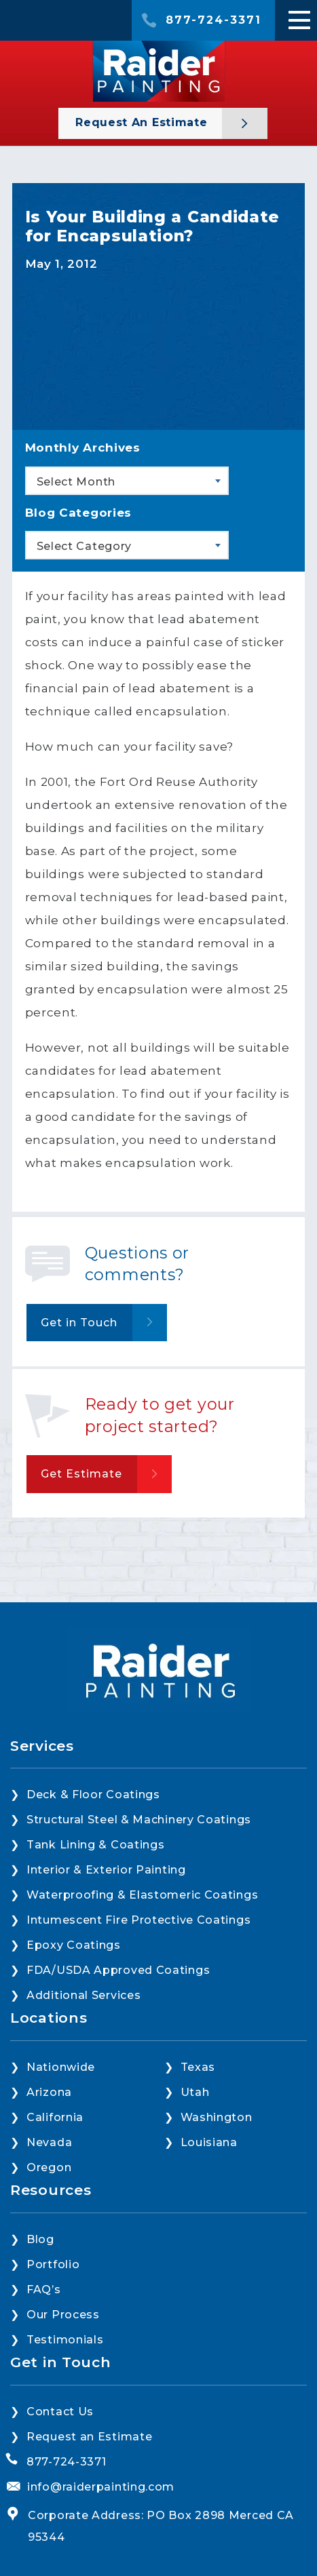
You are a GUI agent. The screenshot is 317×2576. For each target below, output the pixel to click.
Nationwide (60, 2067)
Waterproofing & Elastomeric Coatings (142, 1894)
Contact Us (60, 2411)
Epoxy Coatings (73, 1945)
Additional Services (83, 1995)
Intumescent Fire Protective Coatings (138, 1920)
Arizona (49, 2092)
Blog (40, 2239)
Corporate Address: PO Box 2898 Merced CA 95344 (161, 2526)
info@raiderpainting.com (100, 2486)
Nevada (49, 2142)
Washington (217, 2117)
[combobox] (127, 481)
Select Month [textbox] (76, 481)
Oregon (48, 2167)
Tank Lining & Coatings (95, 1844)
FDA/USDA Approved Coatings (118, 1970)
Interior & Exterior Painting (106, 1869)
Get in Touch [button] (79, 1322)
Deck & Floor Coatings (93, 1794)
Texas (198, 2067)
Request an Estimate (143, 122)
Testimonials (64, 2339)
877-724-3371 (213, 20)
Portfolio (52, 2264)
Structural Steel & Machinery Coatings (138, 1819)
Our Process (63, 2314)
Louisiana (209, 2142)
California (54, 2117)
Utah (195, 2092)
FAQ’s (43, 2289)
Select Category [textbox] (84, 546)
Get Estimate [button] (81, 1473)
